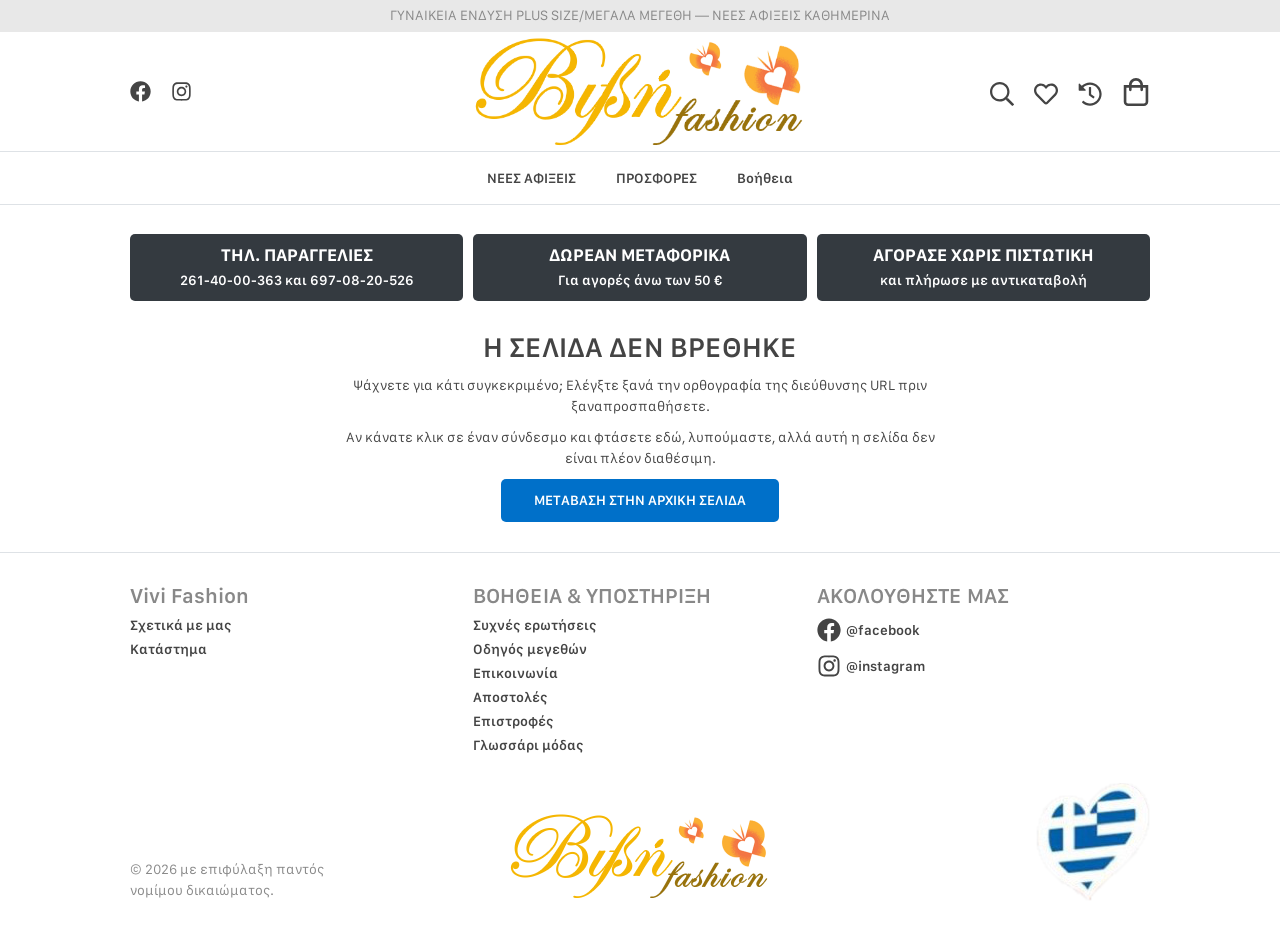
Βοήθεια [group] (765, 178)
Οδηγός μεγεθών (530, 649)
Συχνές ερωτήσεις (535, 625)
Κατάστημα (168, 649)
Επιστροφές (513, 721)
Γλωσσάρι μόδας (528, 745)
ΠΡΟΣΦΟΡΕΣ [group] (656, 178)
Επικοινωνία (515, 673)
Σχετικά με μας (181, 625)
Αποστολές (510, 697)
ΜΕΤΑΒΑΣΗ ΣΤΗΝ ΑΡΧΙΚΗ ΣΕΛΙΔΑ (640, 500)
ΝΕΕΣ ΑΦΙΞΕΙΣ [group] (531, 178)
